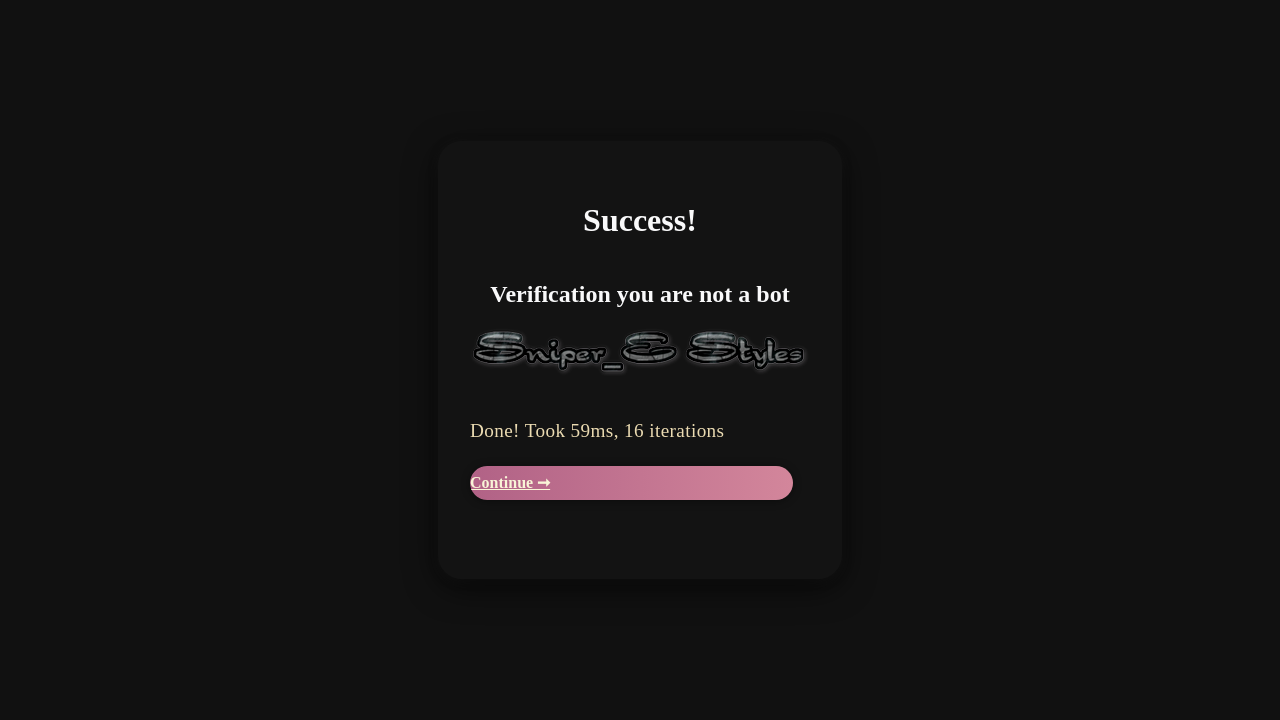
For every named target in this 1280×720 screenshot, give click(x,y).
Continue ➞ (510, 482)
